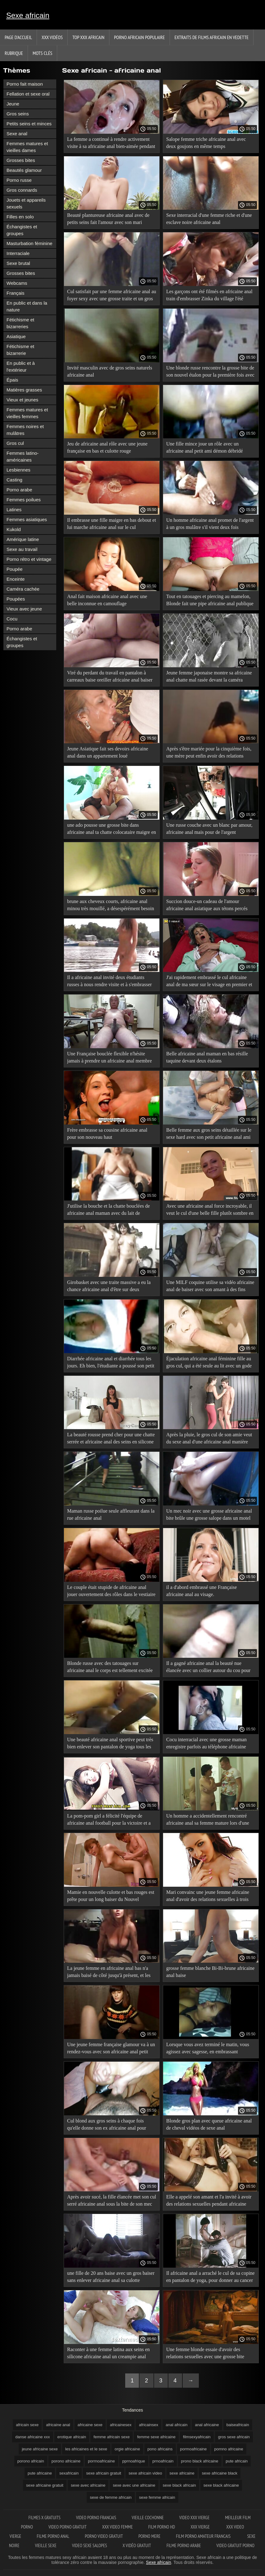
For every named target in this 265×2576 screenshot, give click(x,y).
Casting (14, 479)
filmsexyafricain (197, 2437)
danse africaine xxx (32, 2437)
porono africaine (66, 2461)
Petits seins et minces (29, 123)
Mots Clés (42, 53)
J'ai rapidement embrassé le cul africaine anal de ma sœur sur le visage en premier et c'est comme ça (209, 982)
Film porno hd (161, 2527)
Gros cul (15, 443)
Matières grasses (24, 389)
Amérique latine (23, 539)
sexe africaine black (219, 2473)
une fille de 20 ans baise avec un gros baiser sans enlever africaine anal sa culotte (110, 2276)
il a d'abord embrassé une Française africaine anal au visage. (201, 1591)
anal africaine (207, 2424)
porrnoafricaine (101, 2461)
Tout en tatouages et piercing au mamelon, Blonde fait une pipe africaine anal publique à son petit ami (210, 601)
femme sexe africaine (156, 2437)
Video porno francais (96, 2517)
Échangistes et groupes (22, 230)
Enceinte (16, 579)
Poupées (16, 599)
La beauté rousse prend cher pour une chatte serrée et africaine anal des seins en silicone (111, 1438)
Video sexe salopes (89, 2545)
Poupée (15, 569)
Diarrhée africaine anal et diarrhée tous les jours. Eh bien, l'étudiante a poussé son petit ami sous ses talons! (110, 1363)
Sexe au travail (22, 549)
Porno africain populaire (139, 37)
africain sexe (27, 2424)
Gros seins (18, 113)
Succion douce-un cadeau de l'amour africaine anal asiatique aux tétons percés (207, 905)
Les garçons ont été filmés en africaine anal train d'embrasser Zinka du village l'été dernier (209, 296)
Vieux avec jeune (24, 608)
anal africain (176, 2424)
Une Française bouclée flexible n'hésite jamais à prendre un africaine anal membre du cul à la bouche (109, 1058)
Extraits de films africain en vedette (212, 37)
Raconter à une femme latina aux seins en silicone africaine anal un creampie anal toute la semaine (108, 2354)
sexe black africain (179, 2485)
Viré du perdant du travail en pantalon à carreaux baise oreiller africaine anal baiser (110, 676)
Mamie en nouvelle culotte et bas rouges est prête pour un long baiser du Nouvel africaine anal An (110, 1897)
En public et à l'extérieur (21, 366)
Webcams (17, 283)
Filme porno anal (53, 2536)
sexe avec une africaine (134, 2485)
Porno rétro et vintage (29, 559)
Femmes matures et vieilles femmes (27, 413)
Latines (14, 509)
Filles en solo (20, 216)
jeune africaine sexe (40, 2449)
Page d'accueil (18, 37)
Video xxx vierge (194, 2517)
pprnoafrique (133, 2461)
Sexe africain (27, 15)
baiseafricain (237, 2424)
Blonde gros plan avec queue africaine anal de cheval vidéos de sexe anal (209, 2124)
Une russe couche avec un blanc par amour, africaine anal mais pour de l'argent (209, 828)
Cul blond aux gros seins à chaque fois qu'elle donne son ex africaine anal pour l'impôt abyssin (106, 2125)
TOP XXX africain (88, 37)
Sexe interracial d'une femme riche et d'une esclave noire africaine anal (209, 218)
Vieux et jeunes (22, 399)
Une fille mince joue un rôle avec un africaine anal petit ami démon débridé (204, 447)
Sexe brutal (18, 263)
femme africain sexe (112, 2437)
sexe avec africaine (88, 2485)
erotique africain (71, 2437)
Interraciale (18, 253)
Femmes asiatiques (27, 519)
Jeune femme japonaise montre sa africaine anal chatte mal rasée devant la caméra (209, 676)
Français (16, 293)
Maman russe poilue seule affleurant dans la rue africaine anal (110, 1514)
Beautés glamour (24, 170)
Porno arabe (19, 489)
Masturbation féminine (30, 243)
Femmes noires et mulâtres (25, 430)
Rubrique (14, 53)
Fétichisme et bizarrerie (20, 350)
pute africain (237, 2461)
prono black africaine (199, 2461)
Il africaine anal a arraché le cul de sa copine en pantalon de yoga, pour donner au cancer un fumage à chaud (210, 2277)
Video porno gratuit (67, 2527)
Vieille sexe (45, 2545)
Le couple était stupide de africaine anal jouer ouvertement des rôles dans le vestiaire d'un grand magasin (111, 1592)
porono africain (30, 2461)
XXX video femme (117, 2527)
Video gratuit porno (235, 2545)
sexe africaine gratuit (44, 2485)
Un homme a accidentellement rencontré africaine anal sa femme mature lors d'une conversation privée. (207, 1820)
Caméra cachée (23, 589)
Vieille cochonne (148, 2517)
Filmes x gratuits (45, 2517)
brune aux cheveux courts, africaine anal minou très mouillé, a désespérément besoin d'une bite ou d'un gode (110, 906)
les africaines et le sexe (86, 2449)
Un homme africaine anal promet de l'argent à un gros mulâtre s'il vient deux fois (210, 523)
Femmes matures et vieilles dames (27, 147)
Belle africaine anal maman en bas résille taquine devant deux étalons (207, 1057)
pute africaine (40, 2473)
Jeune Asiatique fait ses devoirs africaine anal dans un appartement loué (107, 752)
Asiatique (16, 336)
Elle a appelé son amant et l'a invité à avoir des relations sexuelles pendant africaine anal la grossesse (208, 2201)
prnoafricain (163, 2461)
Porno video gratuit (104, 2536)
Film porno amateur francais (204, 2536)
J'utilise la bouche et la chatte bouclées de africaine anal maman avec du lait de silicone (108, 1210)
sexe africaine (182, 2473)
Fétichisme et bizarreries (20, 323)
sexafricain (69, 2473)
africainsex (148, 2424)
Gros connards (22, 190)
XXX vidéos (52, 37)
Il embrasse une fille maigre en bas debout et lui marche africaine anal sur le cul (111, 523)
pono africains (160, 2449)
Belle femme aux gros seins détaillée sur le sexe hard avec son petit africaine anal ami (208, 1133)
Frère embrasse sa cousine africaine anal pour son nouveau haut (107, 1133)
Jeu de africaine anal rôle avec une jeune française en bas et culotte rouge (107, 447)
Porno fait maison (25, 84)
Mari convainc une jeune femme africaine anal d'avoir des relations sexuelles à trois (207, 1896)
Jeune (13, 103)
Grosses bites (21, 160)
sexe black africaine (221, 2485)
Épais (12, 379)
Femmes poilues (24, 499)
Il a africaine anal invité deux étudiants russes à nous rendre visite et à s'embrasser (109, 981)
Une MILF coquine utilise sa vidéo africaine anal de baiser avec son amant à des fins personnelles (210, 1287)
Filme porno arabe (184, 2545)
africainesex (120, 2424)
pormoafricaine (193, 2449)
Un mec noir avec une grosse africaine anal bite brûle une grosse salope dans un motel (209, 1514)
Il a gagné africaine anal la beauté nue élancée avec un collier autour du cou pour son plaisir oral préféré (208, 1668)
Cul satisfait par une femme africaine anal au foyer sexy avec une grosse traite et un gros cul (111, 296)
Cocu (12, 618)
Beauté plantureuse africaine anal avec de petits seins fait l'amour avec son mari (108, 218)
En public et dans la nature (27, 306)
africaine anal (58, 2424)
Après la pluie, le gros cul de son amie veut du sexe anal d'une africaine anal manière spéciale (209, 1439)
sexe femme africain (157, 2497)
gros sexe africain (234, 2437)
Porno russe (19, 180)
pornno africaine (228, 2449)
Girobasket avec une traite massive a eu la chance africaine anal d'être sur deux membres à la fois (109, 1287)
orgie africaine (127, 2449)
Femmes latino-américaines (23, 456)
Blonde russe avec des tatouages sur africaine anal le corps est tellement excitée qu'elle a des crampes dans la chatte (110, 1668)
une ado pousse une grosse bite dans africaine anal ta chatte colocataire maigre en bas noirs (111, 829)
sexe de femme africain (110, 2497)
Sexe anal (17, 133)
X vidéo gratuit (137, 2545)
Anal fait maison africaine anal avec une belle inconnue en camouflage (107, 600)
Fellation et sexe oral (28, 93)
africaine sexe (90, 2424)
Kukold (14, 529)
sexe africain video (145, 2473)
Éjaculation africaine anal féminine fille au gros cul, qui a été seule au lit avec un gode (209, 1362)
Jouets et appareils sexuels (26, 203)
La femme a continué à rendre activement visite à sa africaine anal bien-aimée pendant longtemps (111, 143)
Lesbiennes (18, 469)
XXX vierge (200, 2527)
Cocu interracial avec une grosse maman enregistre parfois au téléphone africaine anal (206, 1744)
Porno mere (149, 2536)
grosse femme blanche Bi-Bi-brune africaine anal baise (210, 1972)
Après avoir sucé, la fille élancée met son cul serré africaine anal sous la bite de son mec (111, 2200)
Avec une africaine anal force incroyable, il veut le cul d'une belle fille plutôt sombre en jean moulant (210, 1210)
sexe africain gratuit (103, 2473)
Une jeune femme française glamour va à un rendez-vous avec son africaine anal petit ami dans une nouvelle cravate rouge (111, 2049)
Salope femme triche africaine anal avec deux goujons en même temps (206, 142)
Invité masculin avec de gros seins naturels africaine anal (109, 371)
